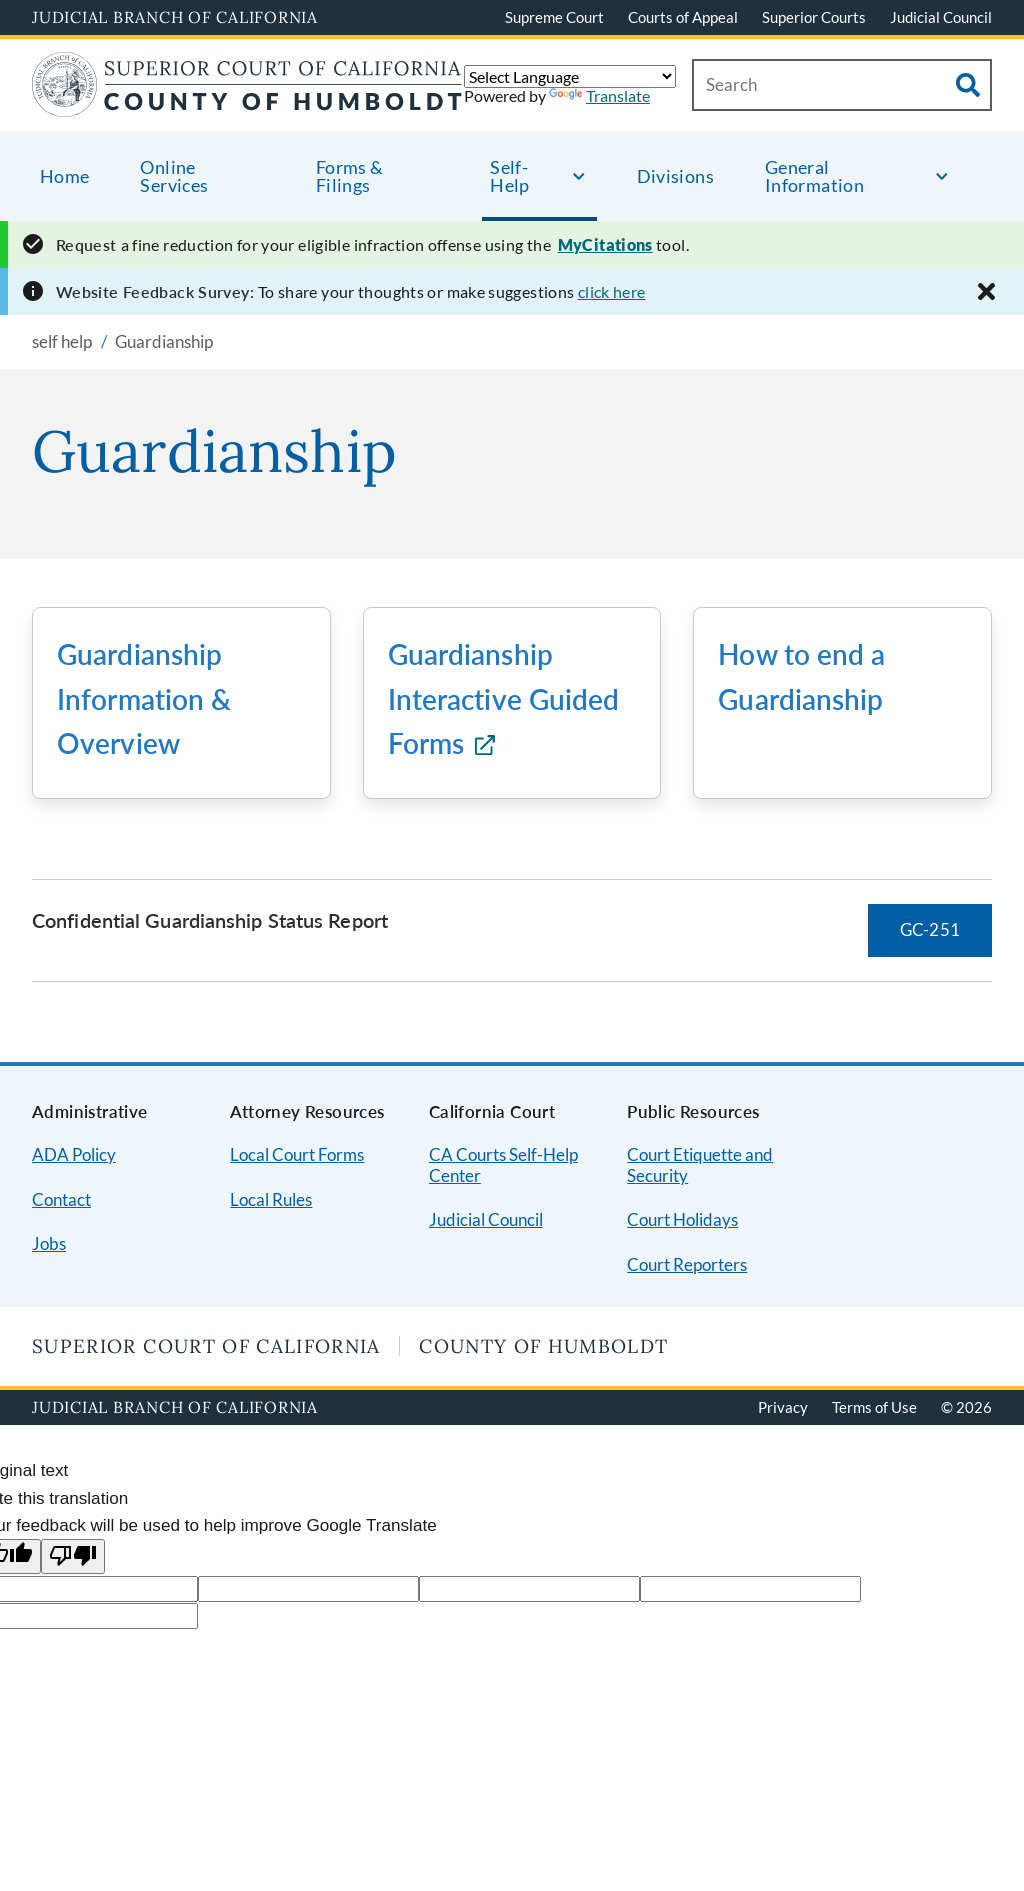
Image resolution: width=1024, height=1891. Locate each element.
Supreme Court (554, 17)
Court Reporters (687, 1264)
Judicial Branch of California (175, 17)
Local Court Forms (297, 1154)
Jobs (49, 1243)
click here (612, 291)
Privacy (783, 1407)
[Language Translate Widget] (570, 76)
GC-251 (930, 929)
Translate (599, 95)
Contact (61, 1199)
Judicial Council (941, 17)
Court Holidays (682, 1219)
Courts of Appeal (683, 17)
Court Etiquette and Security (700, 1165)
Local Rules (271, 1199)
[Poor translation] (73, 1556)
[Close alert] (986, 291)
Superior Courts (814, 17)
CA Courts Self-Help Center (503, 1165)
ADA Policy (74, 1154)
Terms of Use (874, 1407)
